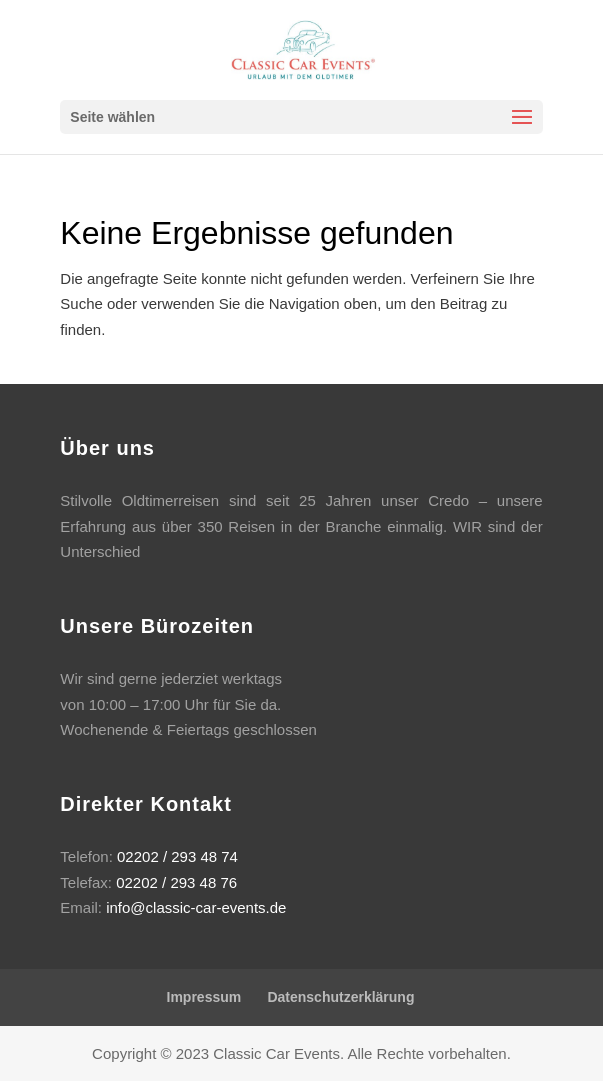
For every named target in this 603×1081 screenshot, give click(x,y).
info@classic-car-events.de (196, 907)
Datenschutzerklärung (340, 997)
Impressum (204, 997)
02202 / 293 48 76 (176, 882)
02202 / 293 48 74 (177, 856)
